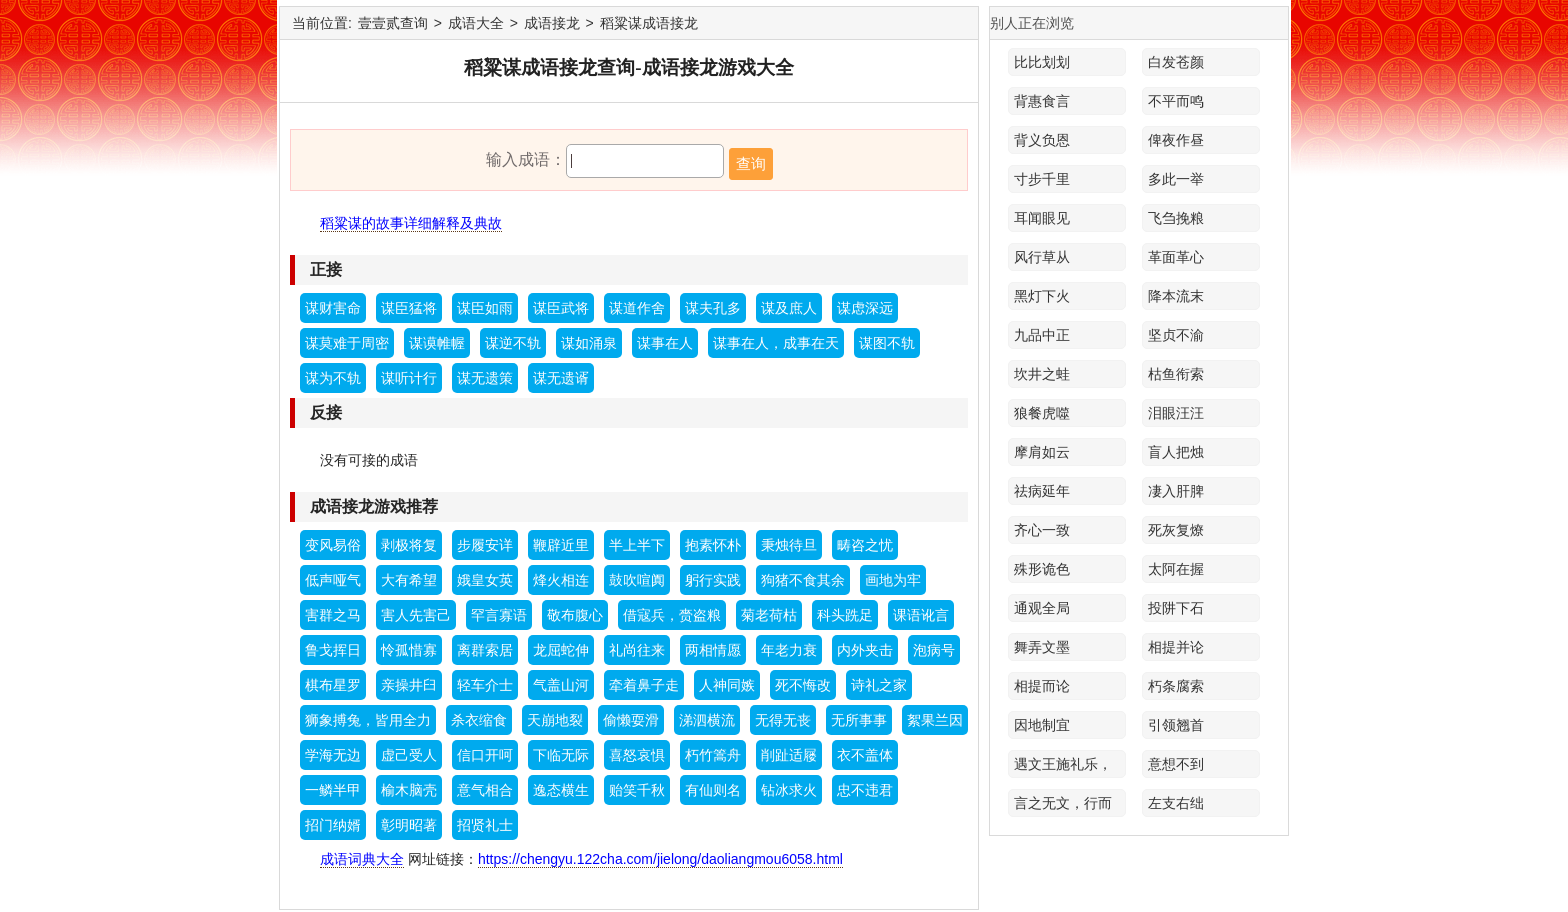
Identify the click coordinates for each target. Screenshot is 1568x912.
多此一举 (1176, 179)
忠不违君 (865, 790)
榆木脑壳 (409, 790)
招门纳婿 (333, 825)
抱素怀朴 (713, 545)
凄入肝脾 (1176, 491)
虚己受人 (409, 755)
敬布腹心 (575, 615)
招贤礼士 (485, 825)
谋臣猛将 (409, 308)
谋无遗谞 (561, 378)
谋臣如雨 (485, 308)
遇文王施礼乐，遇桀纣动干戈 (1063, 767)
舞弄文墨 (1042, 647)
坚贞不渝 (1176, 335)
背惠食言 (1042, 101)
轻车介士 (485, 685)
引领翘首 (1176, 725)
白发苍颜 (1176, 62)
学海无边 (333, 755)
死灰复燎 (1176, 530)
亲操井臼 (409, 685)
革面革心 (1176, 257)
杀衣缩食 (479, 720)
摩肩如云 (1042, 452)
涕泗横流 (707, 720)
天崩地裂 (555, 720)
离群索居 (485, 650)
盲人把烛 (1176, 452)
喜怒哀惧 (637, 755)
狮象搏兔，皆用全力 (368, 720)
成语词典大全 (362, 859)
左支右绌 (1176, 803)
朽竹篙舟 (713, 755)
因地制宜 (1042, 725)
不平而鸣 (1176, 101)
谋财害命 (333, 308)
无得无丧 (783, 720)
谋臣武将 (561, 308)
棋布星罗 (333, 685)
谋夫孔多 (713, 308)
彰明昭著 (409, 825)
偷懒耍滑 (631, 720)
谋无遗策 (485, 378)
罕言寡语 (499, 615)
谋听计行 (409, 378)
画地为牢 (893, 580)
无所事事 (859, 720)
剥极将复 (409, 545)
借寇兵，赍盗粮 (672, 615)
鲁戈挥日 (333, 650)
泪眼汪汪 (1176, 413)
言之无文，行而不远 (1063, 806)
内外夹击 (865, 650)
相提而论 (1042, 686)
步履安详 (485, 545)
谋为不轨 (333, 378)
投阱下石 (1176, 608)
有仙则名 (713, 790)
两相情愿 (713, 650)
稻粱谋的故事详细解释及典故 (411, 223)
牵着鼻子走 (644, 685)
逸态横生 (561, 790)
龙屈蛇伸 (561, 650)
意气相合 (485, 790)
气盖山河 (561, 685)
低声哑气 (333, 580)
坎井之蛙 (1042, 374)
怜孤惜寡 (409, 650)
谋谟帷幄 (437, 343)
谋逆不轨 (513, 343)
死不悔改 (803, 685)
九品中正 (1042, 335)
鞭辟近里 (561, 545)
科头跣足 (845, 615)
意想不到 (1176, 764)
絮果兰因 (935, 720)
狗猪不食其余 (803, 580)
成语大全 (476, 23)
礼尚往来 (637, 650)
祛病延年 (1042, 491)
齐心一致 (1042, 530)
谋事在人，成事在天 (776, 343)
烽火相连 (561, 580)
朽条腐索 (1176, 686)
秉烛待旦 (789, 545)
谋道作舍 (637, 308)
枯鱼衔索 (1176, 374)
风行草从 (1042, 257)
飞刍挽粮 (1176, 218)
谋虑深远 (865, 308)
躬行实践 (713, 580)
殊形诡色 (1042, 569)
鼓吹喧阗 (637, 580)
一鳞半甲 (333, 790)
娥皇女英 (485, 580)
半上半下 (637, 545)
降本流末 (1176, 296)
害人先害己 (416, 615)
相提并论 (1176, 647)
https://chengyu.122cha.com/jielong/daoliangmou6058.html (660, 859)
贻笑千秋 (637, 790)
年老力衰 (789, 650)
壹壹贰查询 (393, 23)
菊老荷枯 (769, 615)
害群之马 (333, 615)
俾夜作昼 (1176, 140)
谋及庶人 (789, 308)
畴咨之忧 (865, 545)
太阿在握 (1176, 569)
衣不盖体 (865, 755)
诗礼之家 (879, 685)
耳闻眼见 (1042, 218)
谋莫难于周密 (347, 343)
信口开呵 (485, 755)
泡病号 (934, 650)
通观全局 (1042, 608)
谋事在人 (665, 343)
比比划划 (1042, 62)
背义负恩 (1042, 140)
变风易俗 (333, 545)
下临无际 (561, 755)
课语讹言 (921, 615)
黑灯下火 (1042, 296)
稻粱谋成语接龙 (649, 23)
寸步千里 (1042, 179)
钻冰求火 (789, 790)
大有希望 (409, 580)
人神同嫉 (727, 685)
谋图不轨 (887, 343)
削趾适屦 (789, 755)
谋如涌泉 (589, 343)
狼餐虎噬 (1042, 413)
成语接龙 (552, 23)
